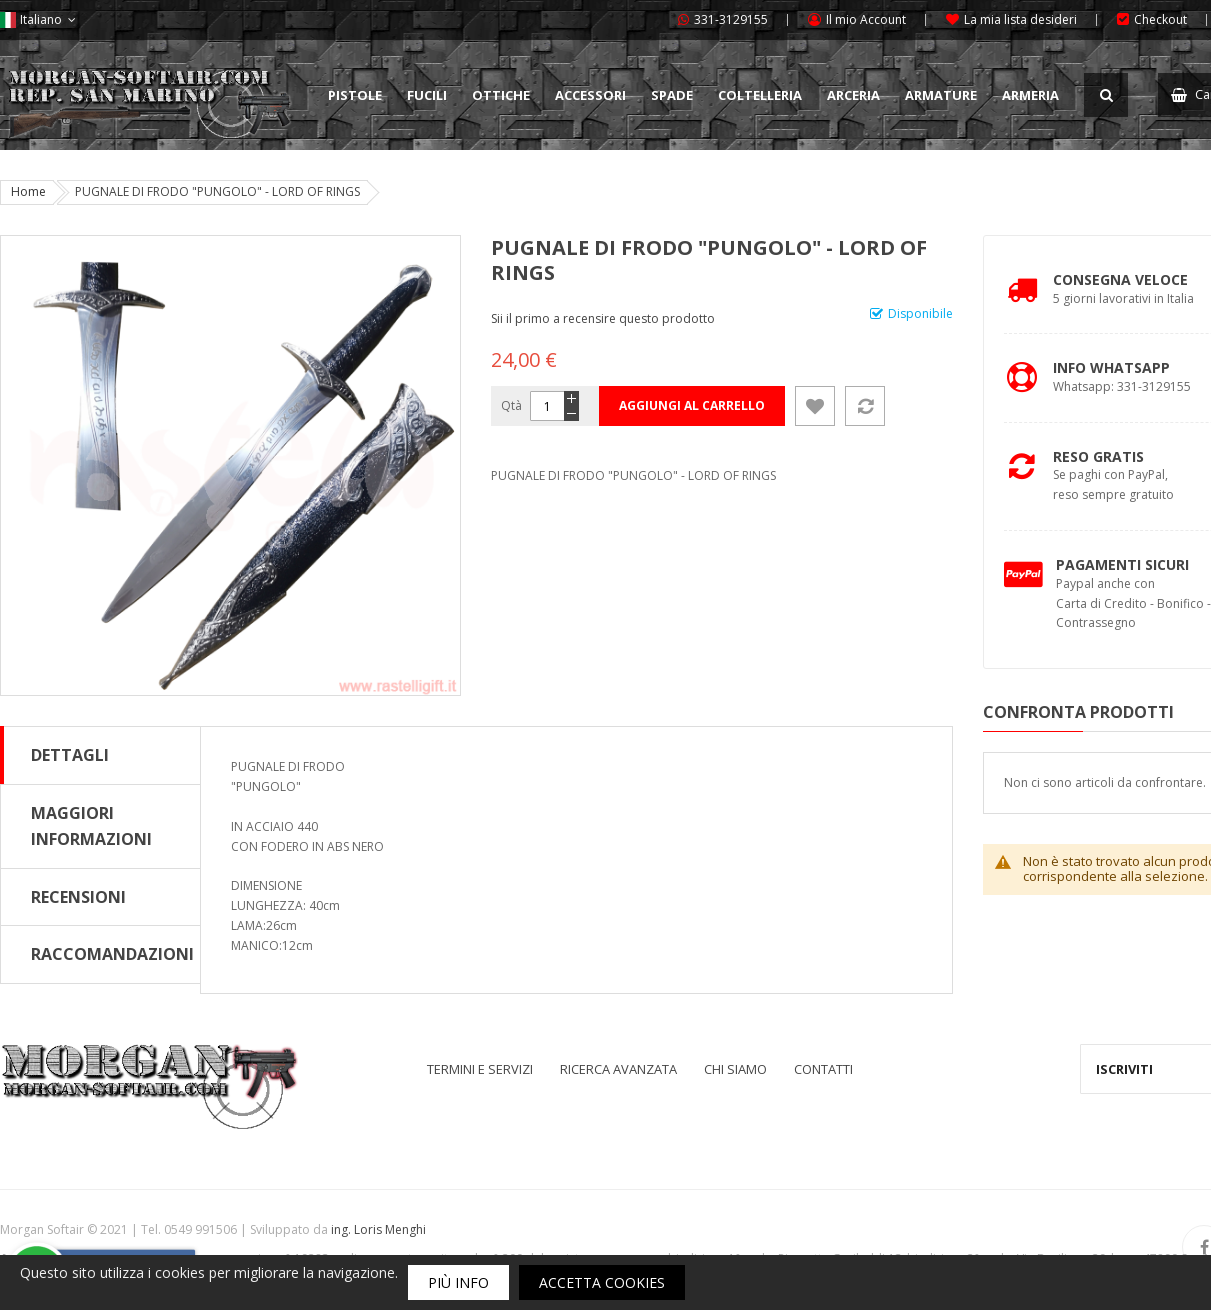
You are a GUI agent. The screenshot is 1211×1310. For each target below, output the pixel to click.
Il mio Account (866, 19)
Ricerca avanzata (618, 1069)
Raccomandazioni (112, 954)
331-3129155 (731, 19)
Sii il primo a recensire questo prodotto (603, 318)
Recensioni (78, 897)
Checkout (1160, 19)
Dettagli (70, 755)
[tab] (100, 755)
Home (28, 191)
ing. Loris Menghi (378, 1229)
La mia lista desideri (1020, 19)
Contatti (823, 1069)
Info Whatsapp (1111, 367)
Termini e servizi (480, 1069)
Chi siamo (735, 1069)
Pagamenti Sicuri (1122, 564)
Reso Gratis (1098, 456)
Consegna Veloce (1120, 279)
